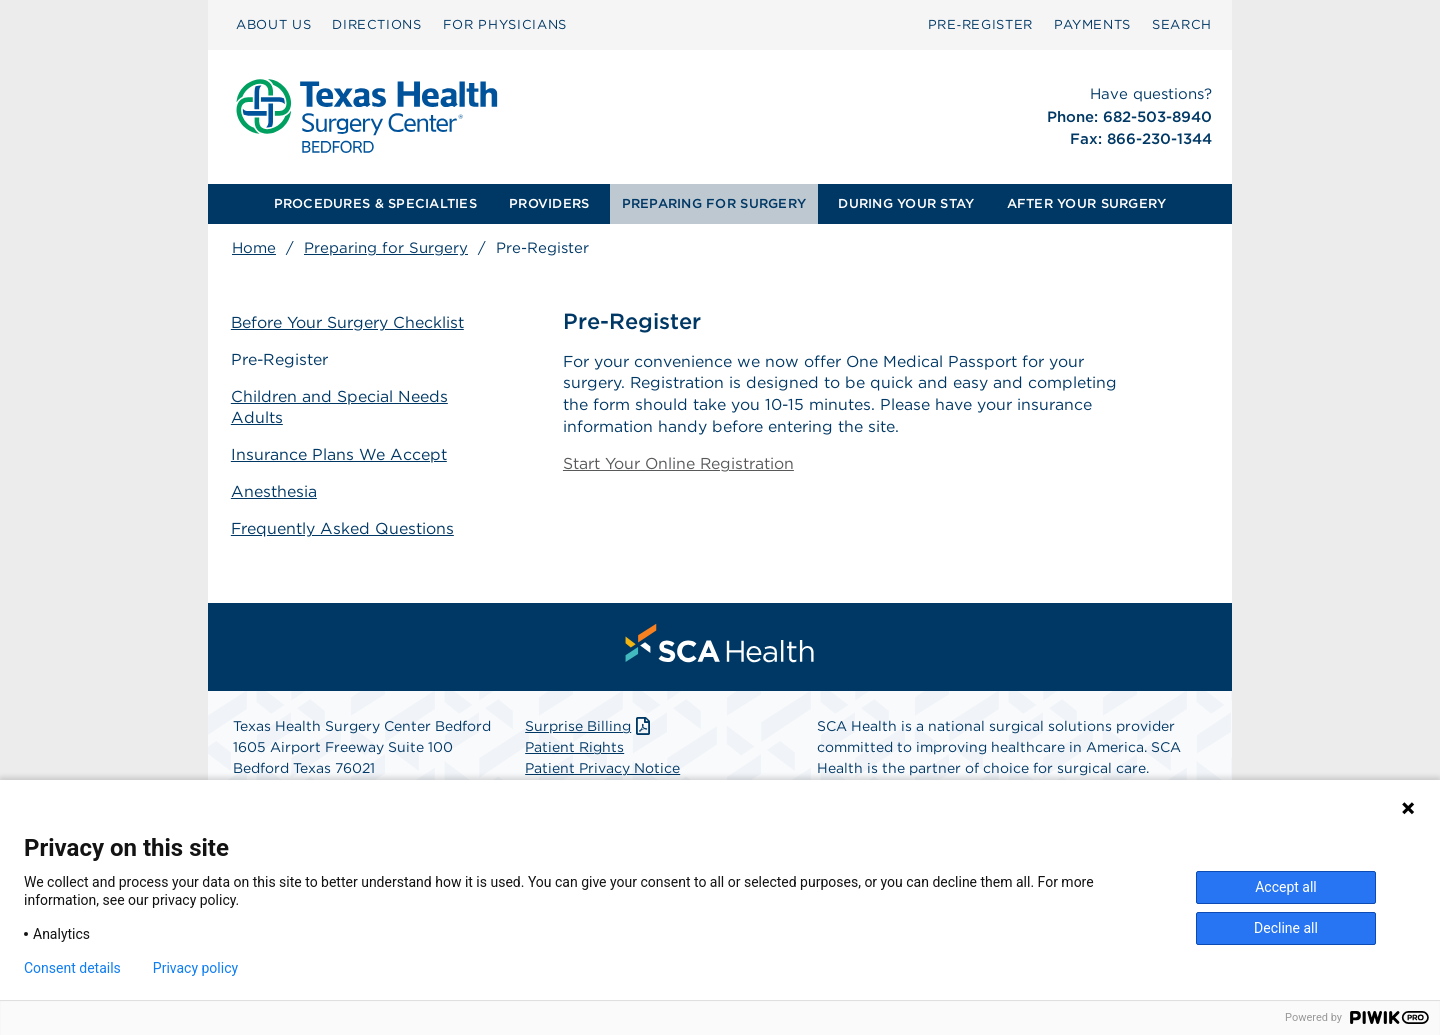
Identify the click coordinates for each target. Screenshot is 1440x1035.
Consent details (72, 968)
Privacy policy (195, 968)
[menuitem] (273, 25)
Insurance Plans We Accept (340, 453)
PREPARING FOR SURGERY (714, 203)
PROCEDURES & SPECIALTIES (375, 203)
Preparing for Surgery (386, 248)
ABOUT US (273, 24)
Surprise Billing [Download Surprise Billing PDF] (589, 726)
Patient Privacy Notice (602, 768)
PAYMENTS (1092, 24)
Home (254, 248)
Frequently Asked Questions (344, 527)
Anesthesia (275, 490)
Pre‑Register (980, 24)
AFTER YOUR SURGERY (1087, 203)
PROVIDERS (549, 203)
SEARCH (1182, 24)
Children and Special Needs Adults (340, 407)
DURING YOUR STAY (906, 203)
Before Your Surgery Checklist (349, 322)
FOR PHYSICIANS (505, 24)
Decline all (1286, 928)
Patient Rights (574, 747)
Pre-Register (281, 359)
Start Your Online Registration (679, 465)
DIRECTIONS (377, 24)
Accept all (1286, 887)
